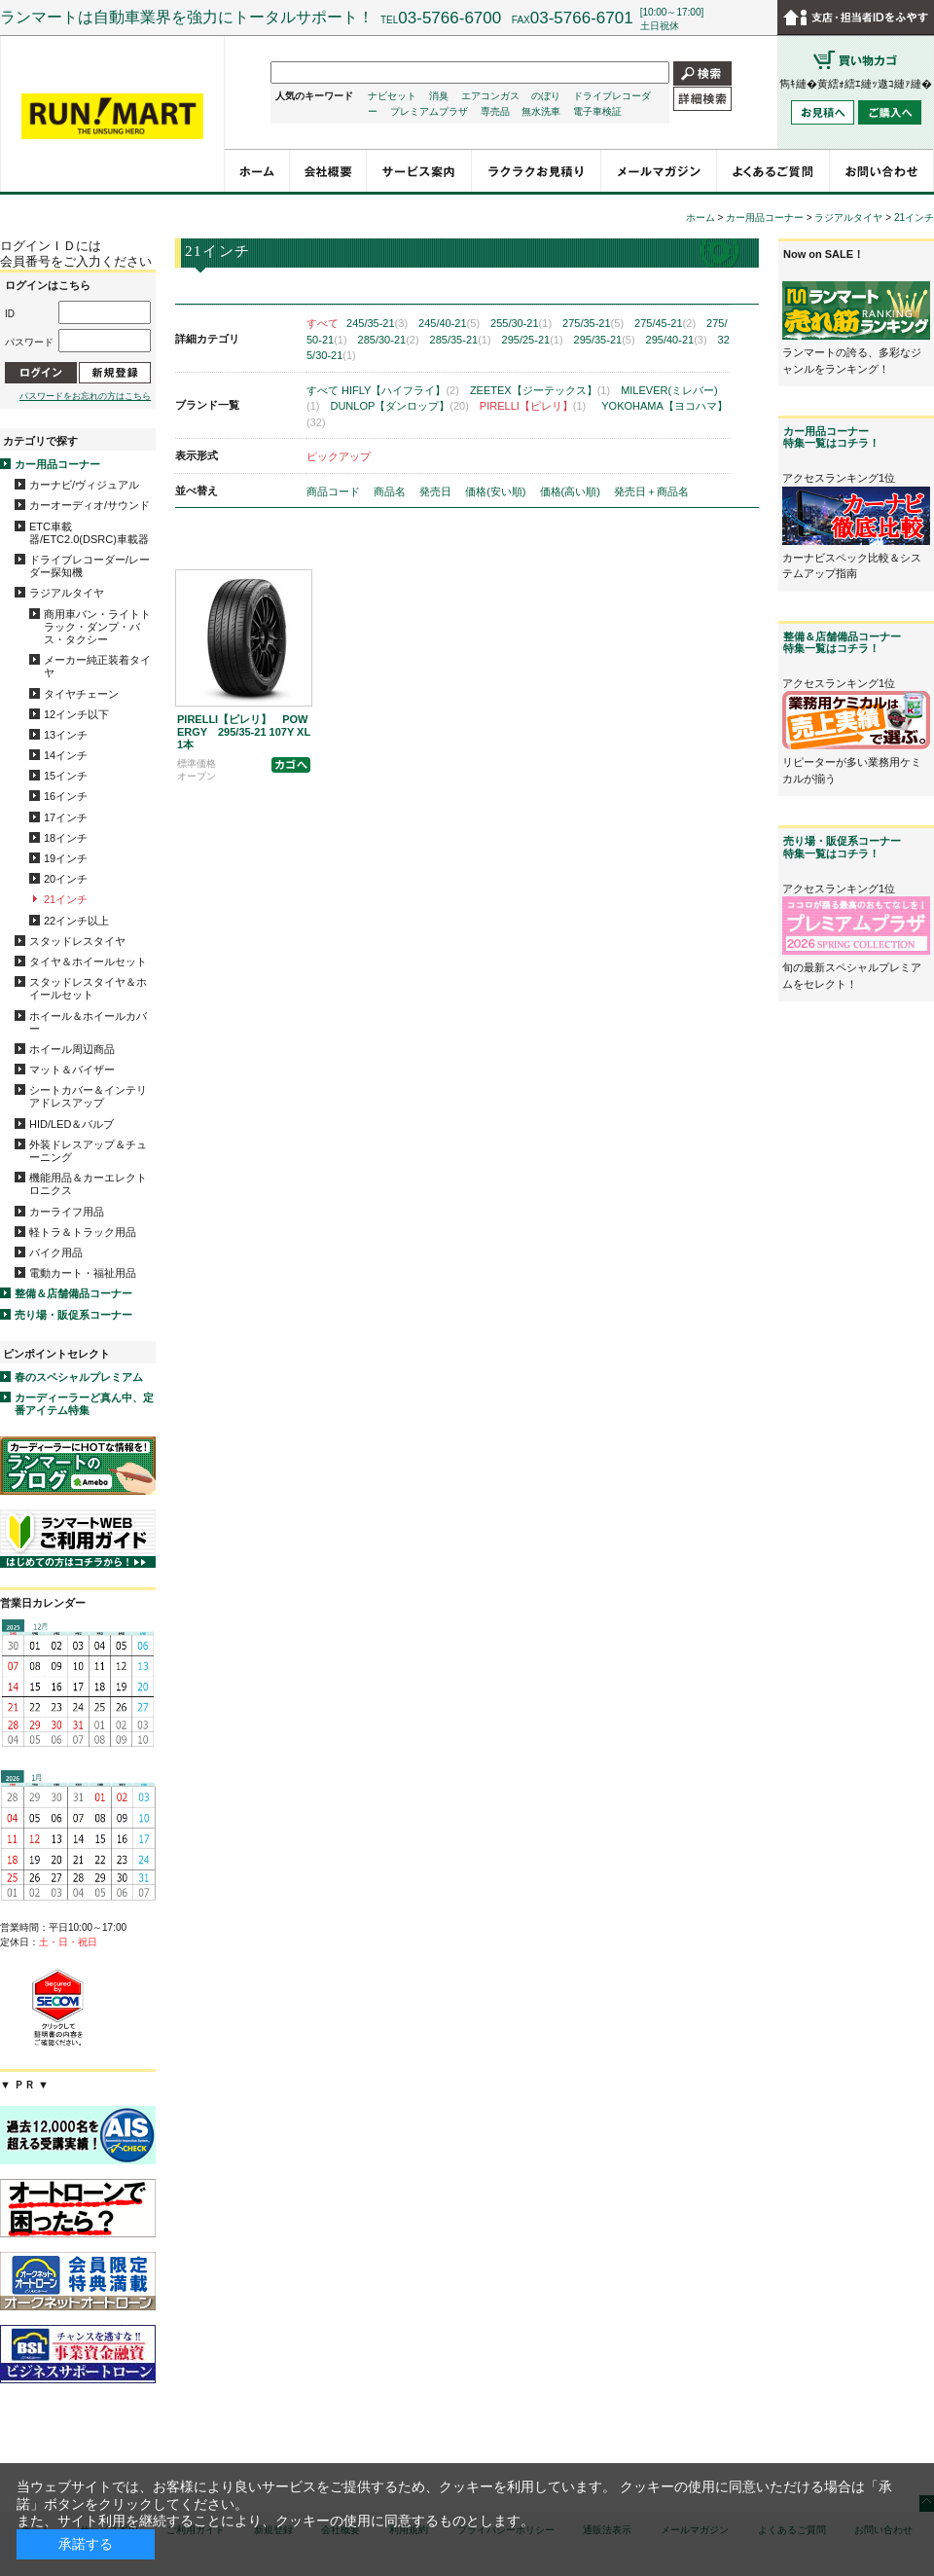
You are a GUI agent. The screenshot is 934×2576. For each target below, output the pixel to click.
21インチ (66, 899)
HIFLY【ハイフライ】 (400, 390)
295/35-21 (604, 339)
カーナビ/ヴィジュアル (84, 484)
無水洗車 (540, 111)
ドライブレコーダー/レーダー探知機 (89, 566)
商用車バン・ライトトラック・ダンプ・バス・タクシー (97, 626)
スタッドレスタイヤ (77, 941)
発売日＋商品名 (651, 491)
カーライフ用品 (66, 1211)
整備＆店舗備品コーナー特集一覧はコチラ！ (842, 642)
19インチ (66, 858)
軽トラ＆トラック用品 (82, 1232)
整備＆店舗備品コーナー (73, 1293)
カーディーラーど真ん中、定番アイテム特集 (84, 1404)
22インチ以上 (76, 920)
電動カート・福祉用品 (82, 1273)
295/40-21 (676, 339)
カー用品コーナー (57, 464)
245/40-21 (449, 323)
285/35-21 (460, 339)
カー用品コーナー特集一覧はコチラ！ (831, 437)
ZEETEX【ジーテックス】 (540, 390)
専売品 (495, 111)
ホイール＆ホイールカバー (88, 1022)
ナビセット (392, 96)
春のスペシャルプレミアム (79, 1377)
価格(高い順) (571, 491)
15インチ (66, 775)
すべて (322, 323)
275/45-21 (665, 323)
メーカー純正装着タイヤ (97, 666)
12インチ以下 (76, 714)
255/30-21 (521, 323)
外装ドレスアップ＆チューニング (88, 1151)
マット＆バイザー (72, 1069)
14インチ (66, 755)
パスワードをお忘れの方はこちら (85, 396)
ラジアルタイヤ (66, 593)
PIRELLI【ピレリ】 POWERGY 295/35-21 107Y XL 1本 (249, 731)
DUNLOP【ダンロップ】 (399, 406)
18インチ (66, 838)
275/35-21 (593, 323)
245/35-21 (377, 323)
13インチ (66, 735)
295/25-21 (532, 339)
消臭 (439, 96)
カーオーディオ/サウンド (89, 505)
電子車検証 (597, 111)
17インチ (66, 817)
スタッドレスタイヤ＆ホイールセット (88, 988)
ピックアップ (338, 456)
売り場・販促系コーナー (73, 1315)
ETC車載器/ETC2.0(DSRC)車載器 (89, 533)
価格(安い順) (496, 491)
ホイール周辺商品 (72, 1049)
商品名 (391, 491)
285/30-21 (388, 339)
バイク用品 (56, 1252)
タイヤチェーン (81, 694)
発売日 (436, 491)
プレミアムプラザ (429, 111)
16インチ (66, 796)
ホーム (700, 217)
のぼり (545, 96)
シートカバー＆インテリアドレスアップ (88, 1096)
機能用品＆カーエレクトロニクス (88, 1184)
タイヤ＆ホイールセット (88, 961)
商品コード (334, 491)
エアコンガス (490, 96)
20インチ (66, 879)
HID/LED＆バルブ (71, 1124)
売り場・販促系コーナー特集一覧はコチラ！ (842, 846)
